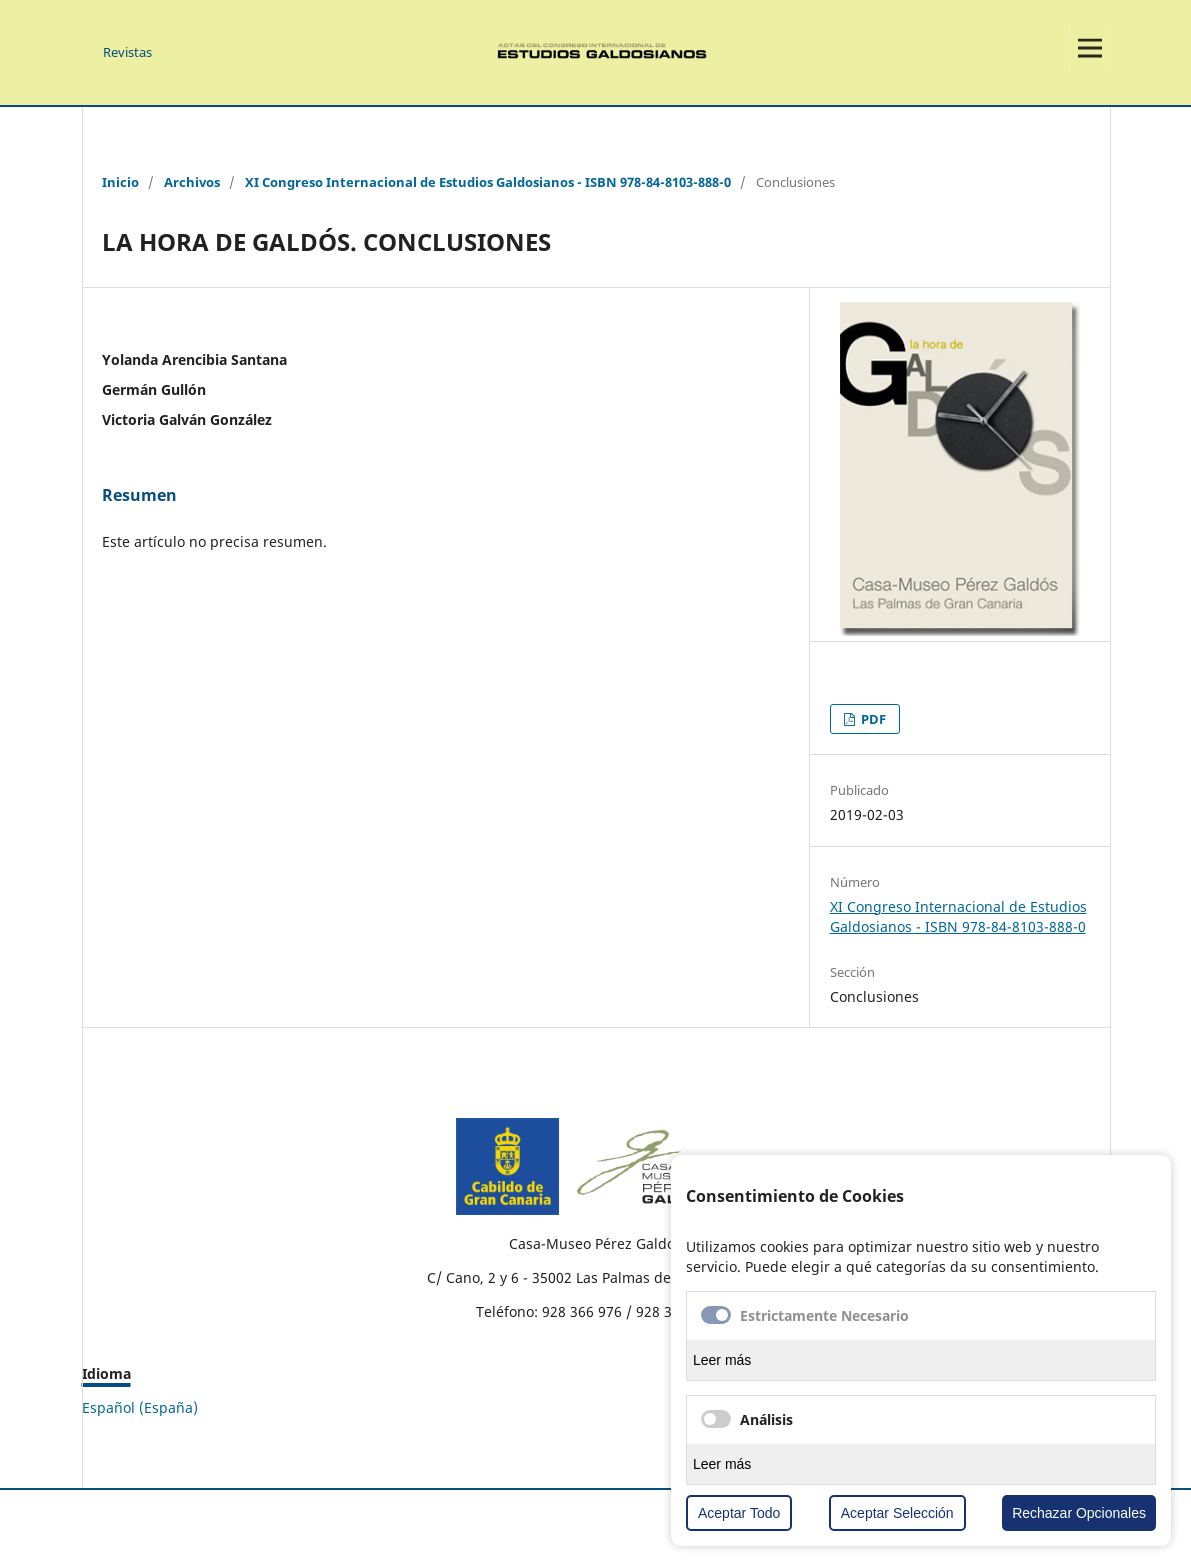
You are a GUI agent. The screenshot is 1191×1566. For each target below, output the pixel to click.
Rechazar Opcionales (1079, 1513)
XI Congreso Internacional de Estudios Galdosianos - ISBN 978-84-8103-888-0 (488, 182)
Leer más (722, 1360)
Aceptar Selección (897, 1513)
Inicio (120, 182)
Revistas (127, 52)
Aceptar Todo (739, 1513)
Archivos (192, 182)
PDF (872, 719)
